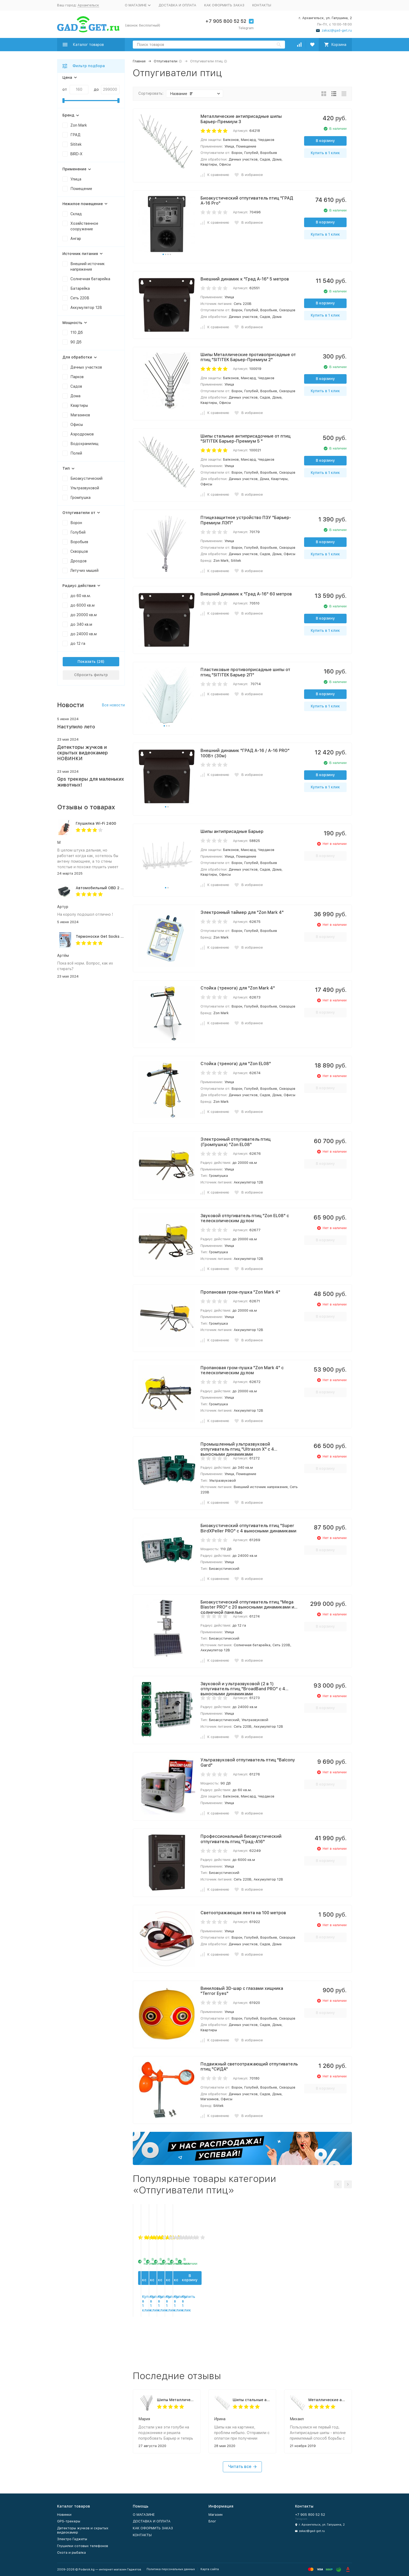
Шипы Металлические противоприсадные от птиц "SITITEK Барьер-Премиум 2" (176, 2400)
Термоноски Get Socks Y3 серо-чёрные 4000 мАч (123, 936)
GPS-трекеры (68, 2521)
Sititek (76, 144)
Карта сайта (210, 2569)
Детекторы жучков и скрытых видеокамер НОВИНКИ (82, 752)
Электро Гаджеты (72, 2539)
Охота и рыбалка (71, 2553)
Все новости (113, 705)
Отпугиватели (165, 61)
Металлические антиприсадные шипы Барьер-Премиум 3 (327, 2400)
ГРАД (75, 135)
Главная (139, 61)
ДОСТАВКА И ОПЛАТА (177, 5)
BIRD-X (76, 154)
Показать (87, 661)
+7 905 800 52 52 (225, 21)
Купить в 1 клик (325, 153)
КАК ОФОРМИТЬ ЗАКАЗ (224, 5)
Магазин (215, 2515)
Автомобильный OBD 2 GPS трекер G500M (116, 888)
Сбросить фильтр (91, 675)
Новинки (64, 2515)
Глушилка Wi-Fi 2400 (96, 823)
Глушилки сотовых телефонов (82, 2546)
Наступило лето (76, 726)
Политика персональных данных (171, 2569)
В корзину (325, 141)
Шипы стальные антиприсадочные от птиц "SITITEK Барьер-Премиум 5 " (252, 2400)
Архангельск (88, 5)
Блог (212, 2521)
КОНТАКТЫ (261, 5)
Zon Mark (78, 125)
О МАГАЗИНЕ (144, 2515)
